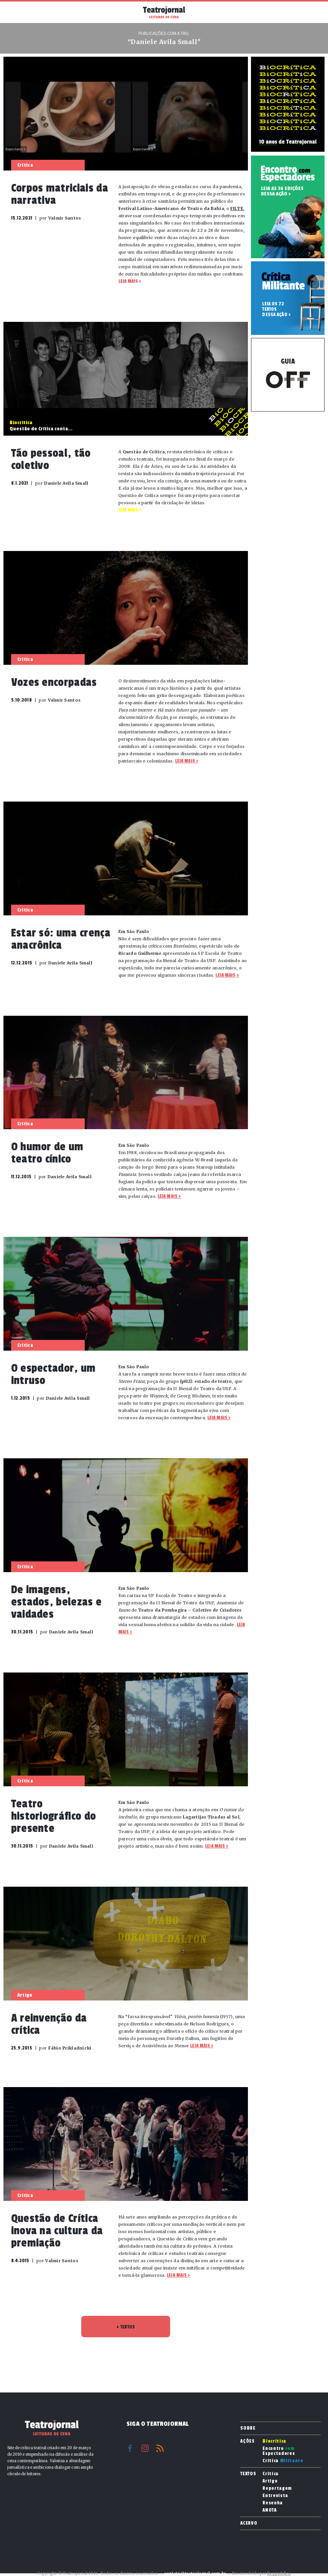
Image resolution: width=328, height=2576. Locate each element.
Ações (247, 2441)
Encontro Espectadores (278, 2451)
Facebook (130, 2448)
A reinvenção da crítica (49, 2024)
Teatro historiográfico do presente (53, 1816)
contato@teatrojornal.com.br (195, 2573)
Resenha (272, 2503)
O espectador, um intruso (53, 1374)
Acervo (248, 2523)
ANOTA (269, 2510)
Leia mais (128, 281)
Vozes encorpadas (54, 682)
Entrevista (275, 2495)
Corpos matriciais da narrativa (59, 194)
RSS (160, 2448)
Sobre (247, 2428)
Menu (15, 11)
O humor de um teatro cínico (47, 1153)
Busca (313, 12)
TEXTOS (125, 2327)
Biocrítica (274, 2441)
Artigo (269, 2481)
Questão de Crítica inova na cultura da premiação (57, 2231)
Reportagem (277, 2488)
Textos (248, 2473)
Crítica (282, 2460)
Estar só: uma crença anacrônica (60, 939)
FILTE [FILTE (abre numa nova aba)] (236, 208)
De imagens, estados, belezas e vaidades (56, 1602)
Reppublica (279, 2573)
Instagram (145, 2448)
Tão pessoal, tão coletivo (51, 459)
